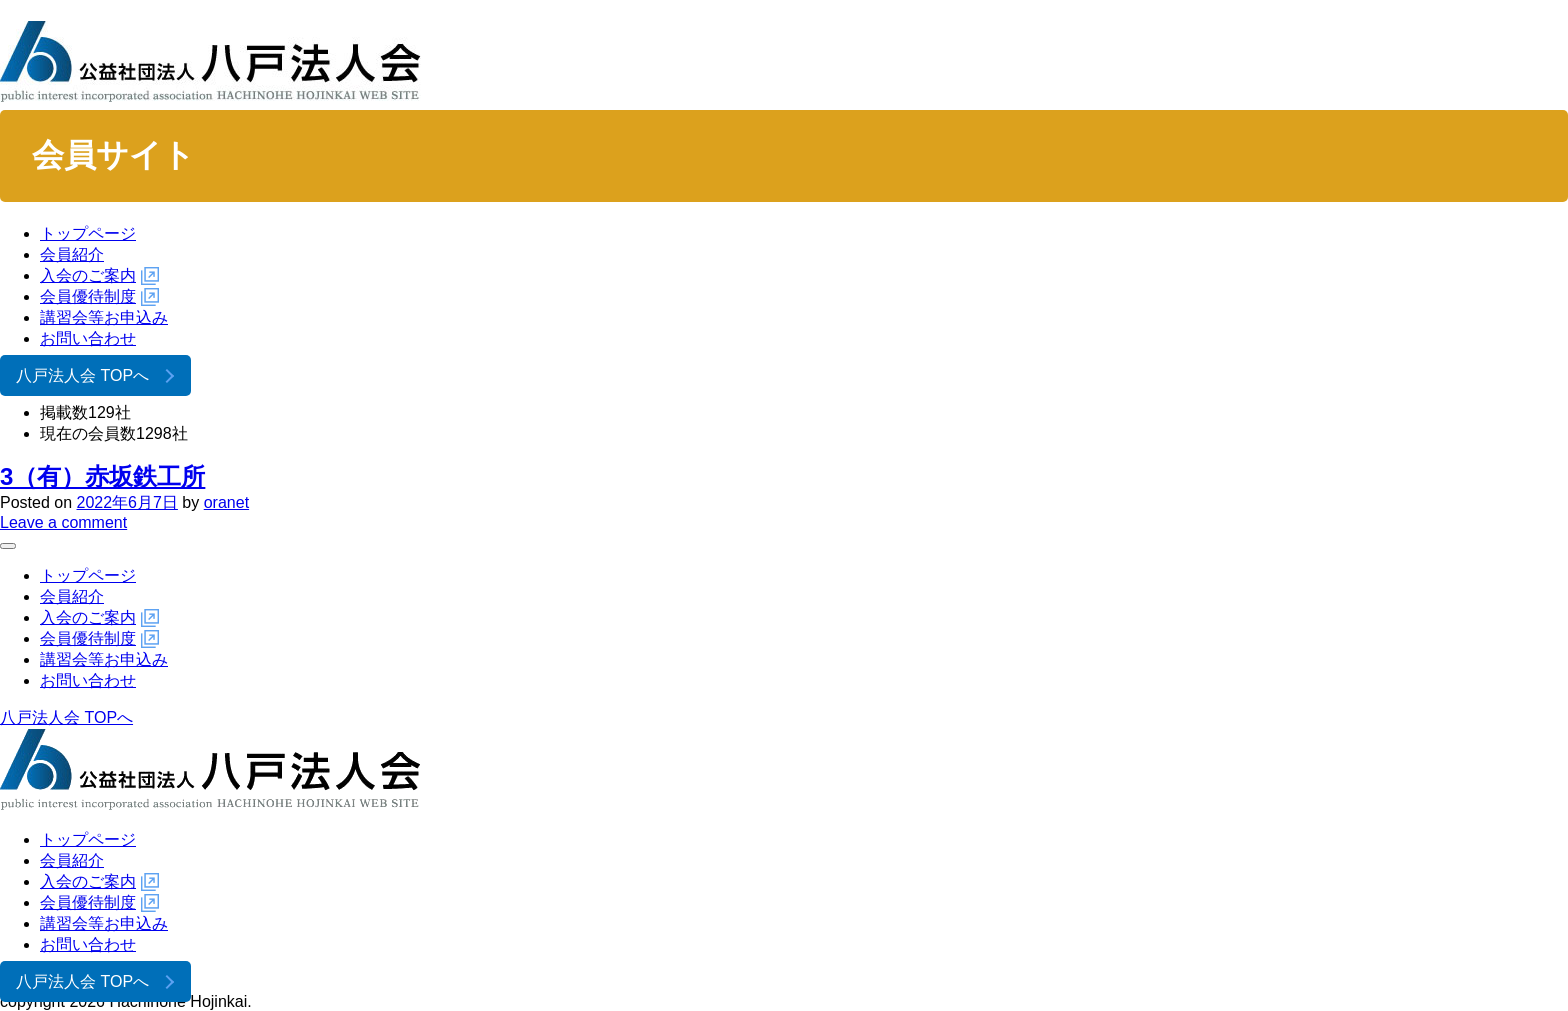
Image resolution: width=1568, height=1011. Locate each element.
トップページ (88, 233)
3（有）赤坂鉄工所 (102, 476)
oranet (226, 502)
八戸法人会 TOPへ (82, 375)
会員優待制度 (88, 296)
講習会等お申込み (104, 317)
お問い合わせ (88, 338)
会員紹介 (72, 254)
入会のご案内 (88, 275)
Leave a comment (63, 522)
